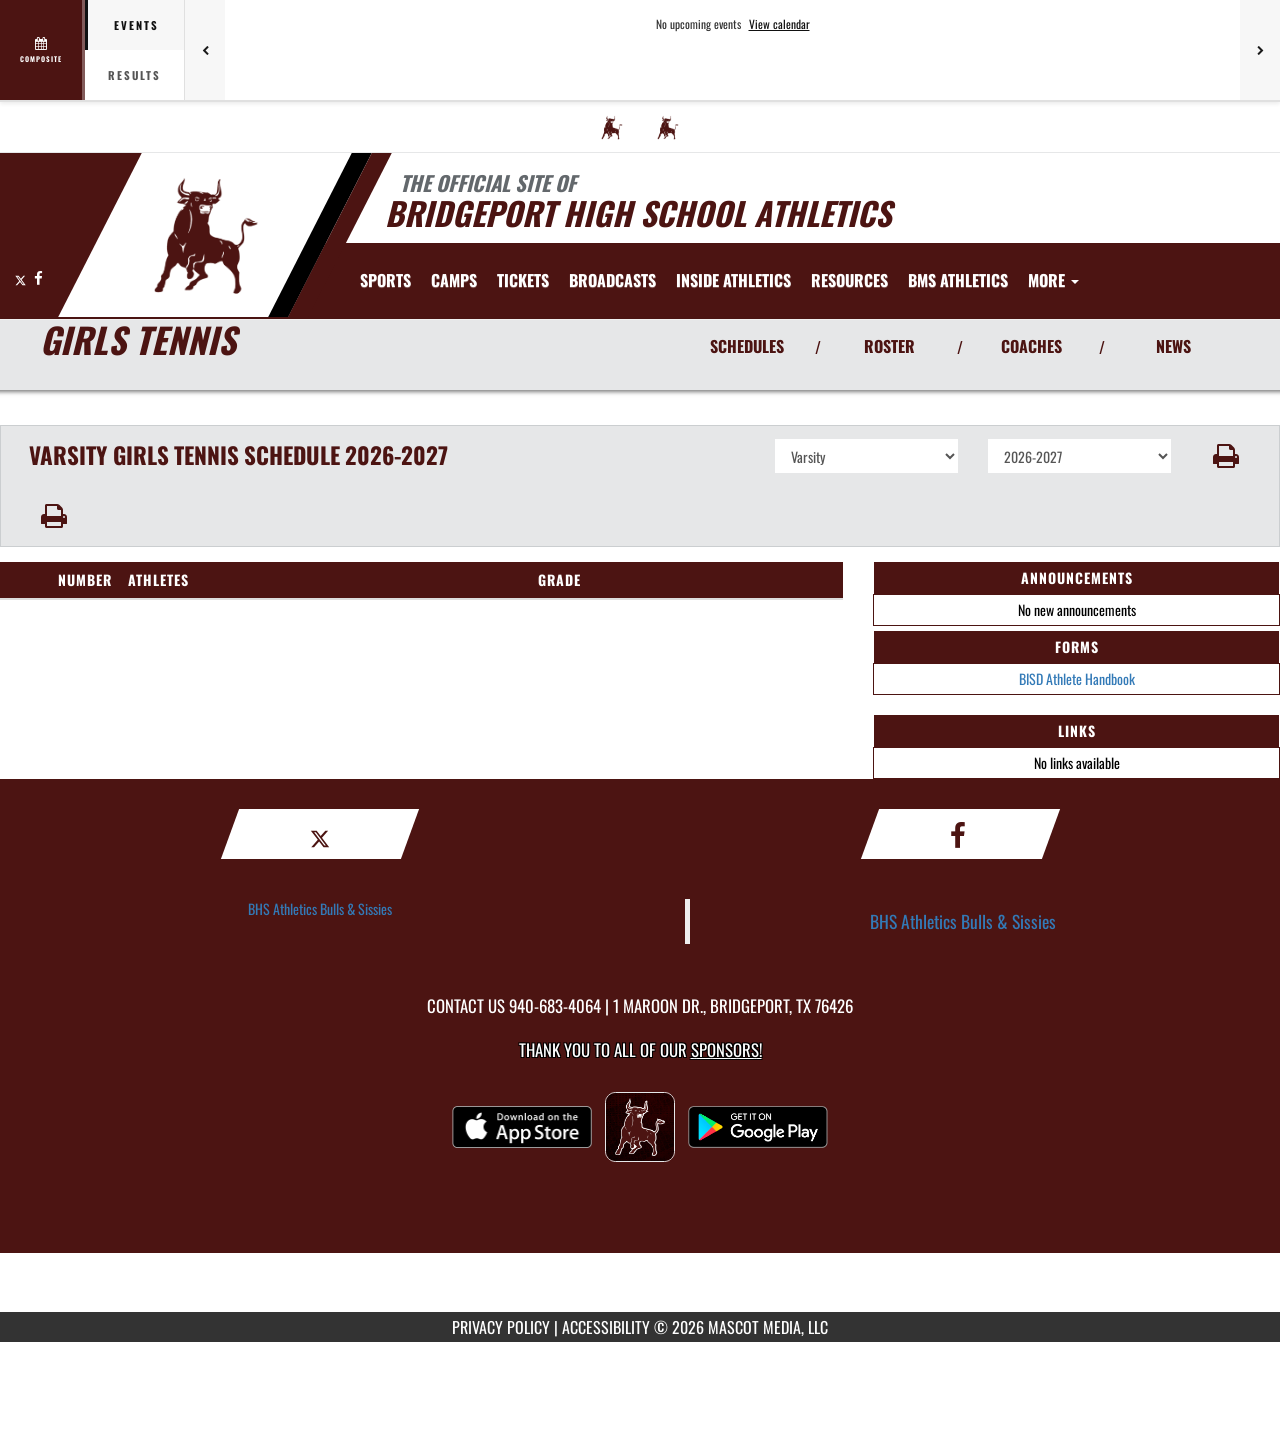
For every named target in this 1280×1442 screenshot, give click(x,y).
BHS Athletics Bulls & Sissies (320, 908)
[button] (1226, 456)
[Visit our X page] (22, 277)
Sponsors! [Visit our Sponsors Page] (726, 1049)
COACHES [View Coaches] (1031, 346)
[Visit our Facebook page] (38, 277)
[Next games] (1260, 50)
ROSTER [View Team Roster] (889, 346)
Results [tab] (134, 75)
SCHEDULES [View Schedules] (747, 346)
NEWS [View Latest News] (1173, 346)
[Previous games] (205, 50)
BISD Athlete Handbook (1077, 678)
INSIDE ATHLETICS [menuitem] (733, 280)
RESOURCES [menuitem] (849, 280)
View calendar (779, 24)
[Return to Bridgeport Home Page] (205, 233)
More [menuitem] (1053, 280)
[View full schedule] (42, 50)
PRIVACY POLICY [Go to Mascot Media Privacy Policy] (501, 1327)
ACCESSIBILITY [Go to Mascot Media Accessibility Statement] (606, 1327)
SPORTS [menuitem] (385, 280)
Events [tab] (136, 25)
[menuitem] (612, 127)
